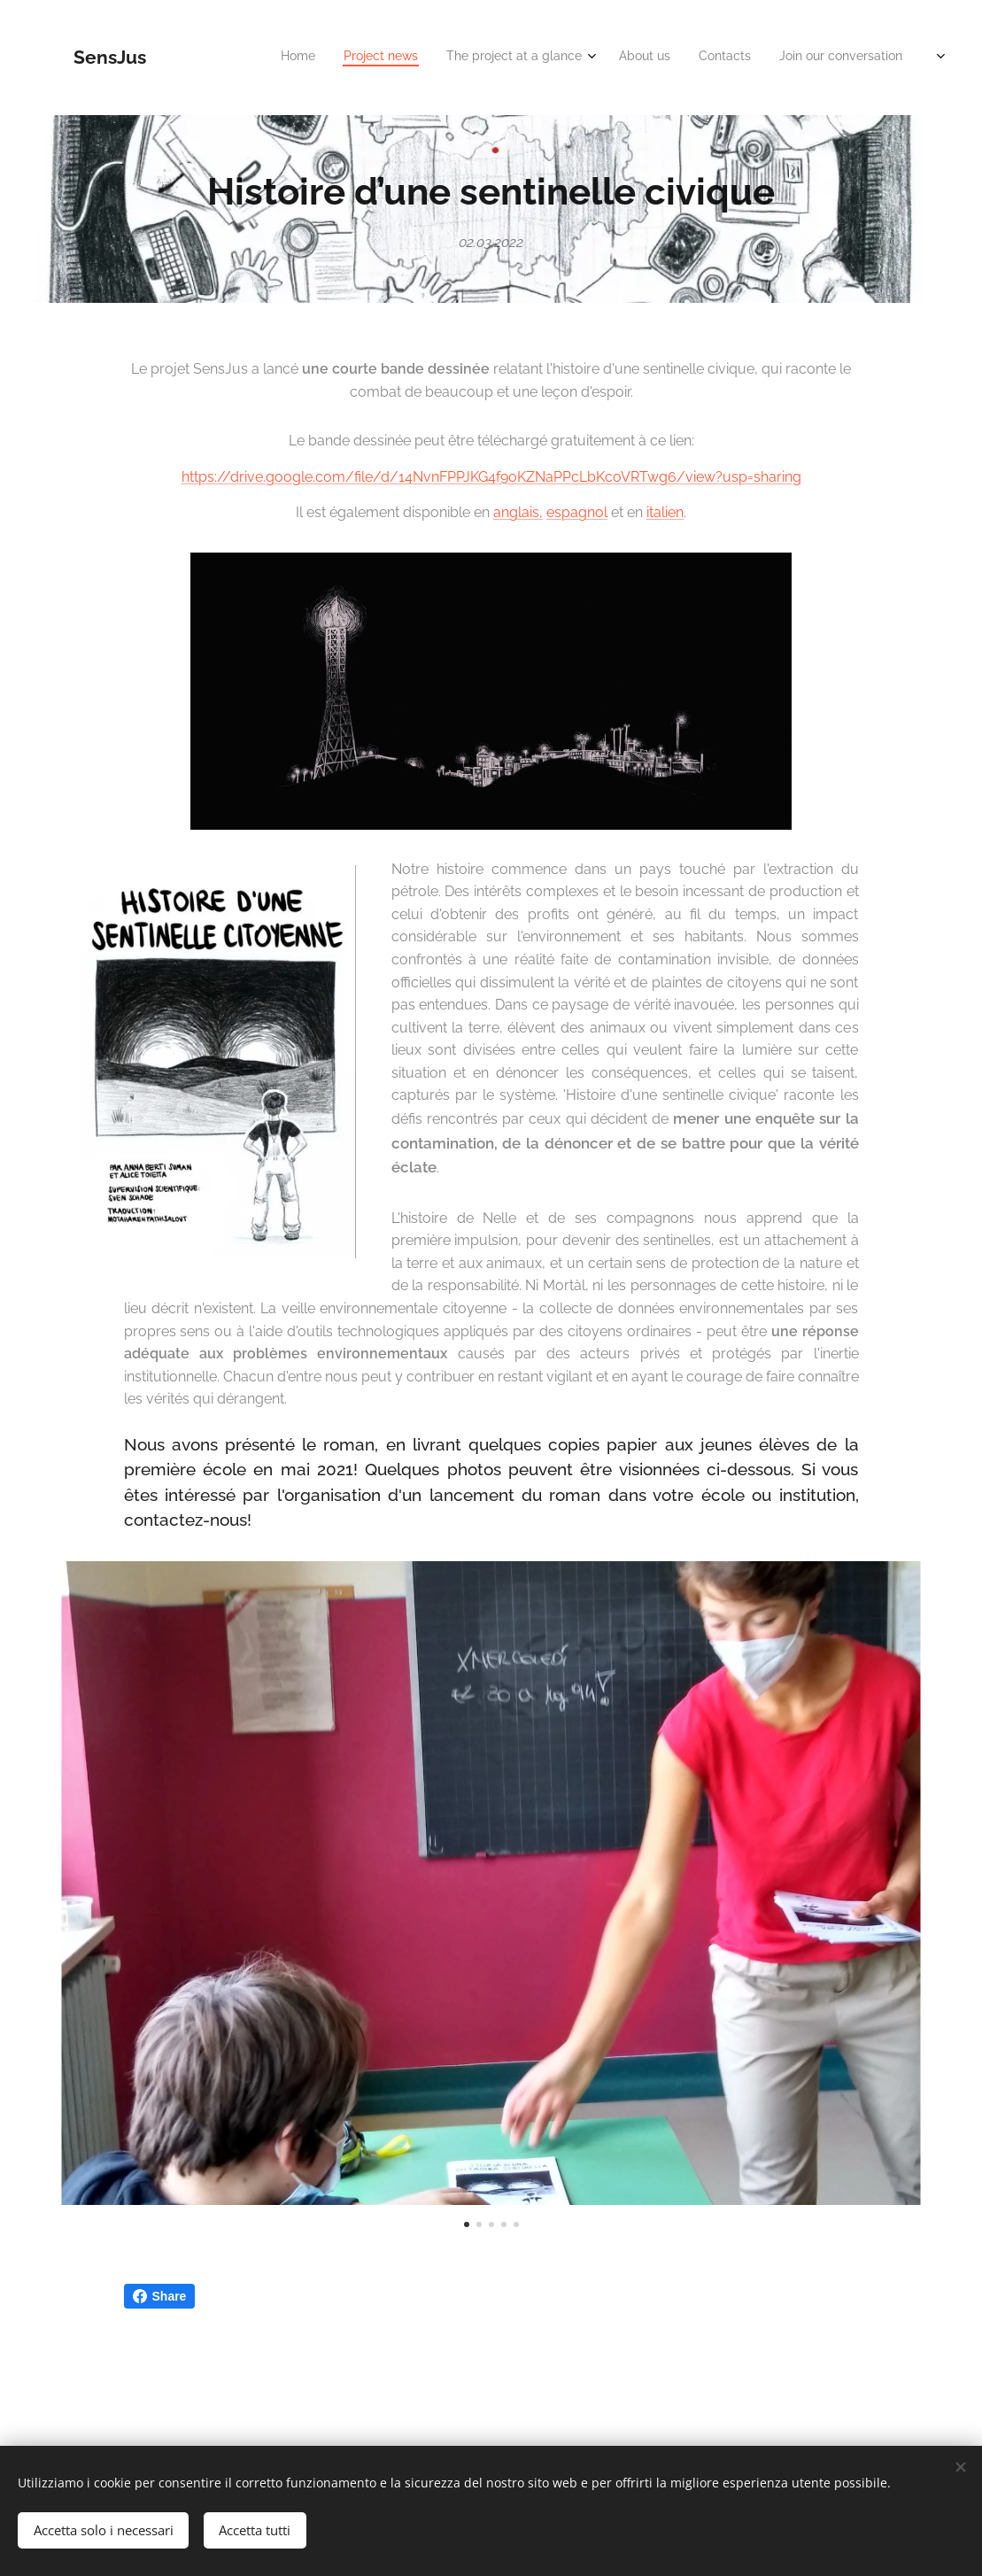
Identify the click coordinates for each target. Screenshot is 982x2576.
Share (160, 2296)
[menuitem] (663, 57)
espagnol (576, 513)
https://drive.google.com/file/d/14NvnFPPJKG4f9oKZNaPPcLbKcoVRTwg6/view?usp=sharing (491, 476)
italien (665, 513)
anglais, (518, 513)
